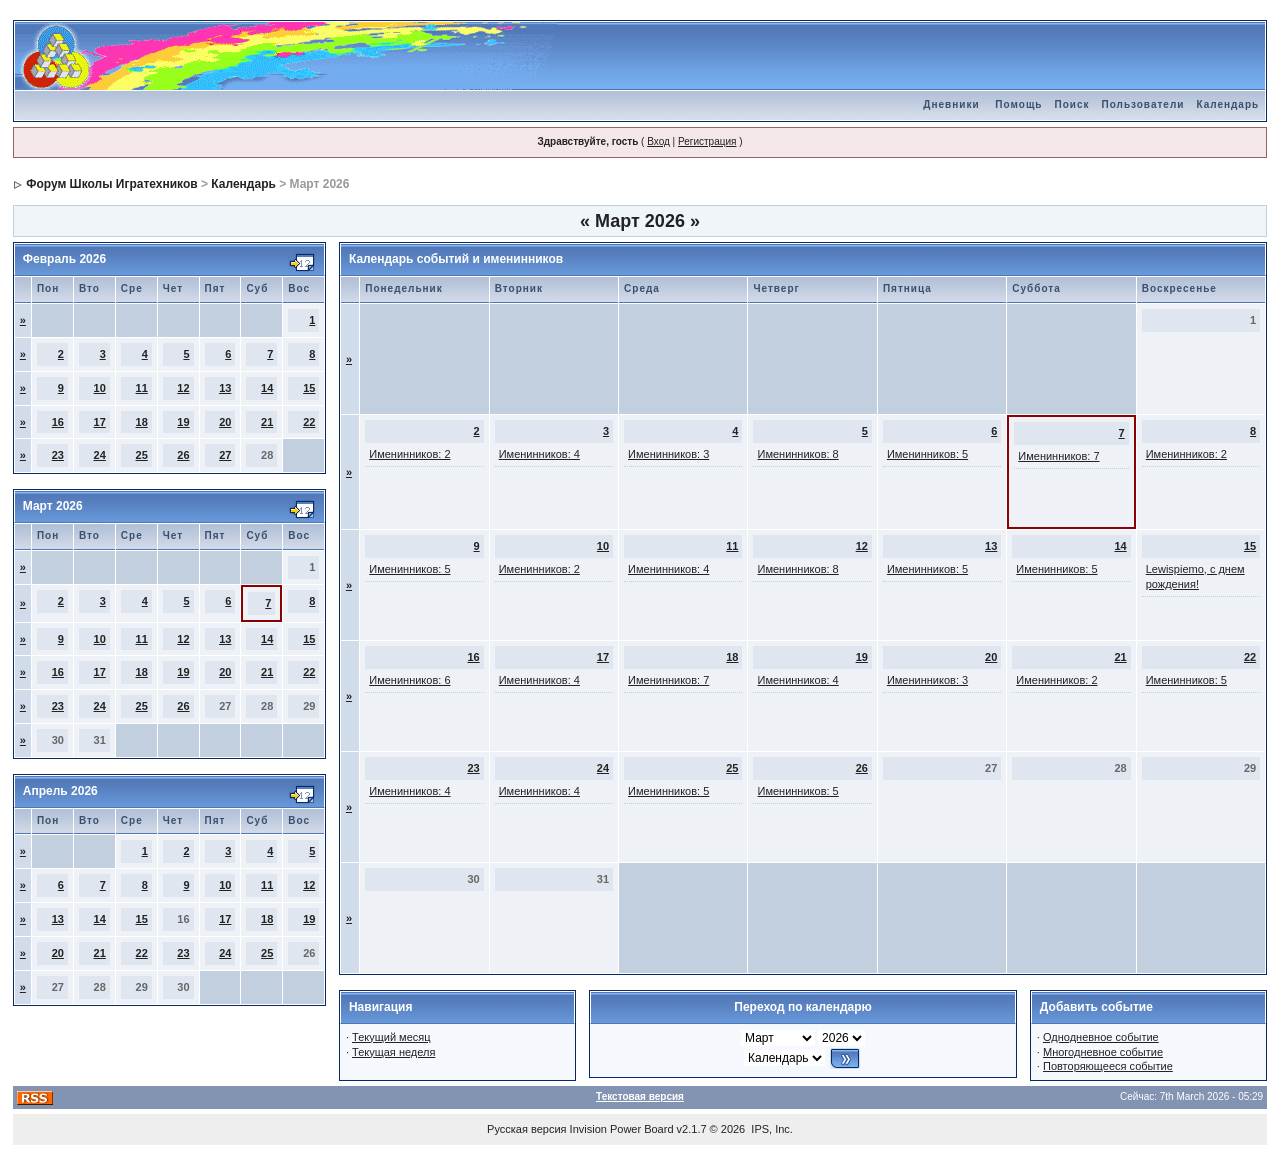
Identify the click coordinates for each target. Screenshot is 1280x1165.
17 (100, 422)
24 (100, 455)
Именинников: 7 (1058, 456)
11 (142, 388)
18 (142, 422)
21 (267, 422)
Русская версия (526, 1129)
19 (183, 422)
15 (309, 388)
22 (309, 422)
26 (183, 455)
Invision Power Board (622, 1129)
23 (58, 455)
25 (142, 455)
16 (58, 422)
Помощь (1018, 104)
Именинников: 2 (409, 454)
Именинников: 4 (539, 454)
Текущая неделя (393, 1052)
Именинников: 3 (668, 454)
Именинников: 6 (409, 680)
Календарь (1227, 104)
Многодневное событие (1103, 1052)
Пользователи (1142, 104)
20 (225, 422)
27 (225, 455)
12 (183, 388)
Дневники (951, 104)
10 (100, 388)
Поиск (1071, 104)
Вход (658, 141)
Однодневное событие (1101, 1037)
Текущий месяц (391, 1037)
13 (225, 388)
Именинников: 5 (927, 454)
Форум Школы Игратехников (112, 184)
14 (267, 388)
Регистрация (707, 141)
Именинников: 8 (797, 454)
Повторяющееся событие (1108, 1066)
